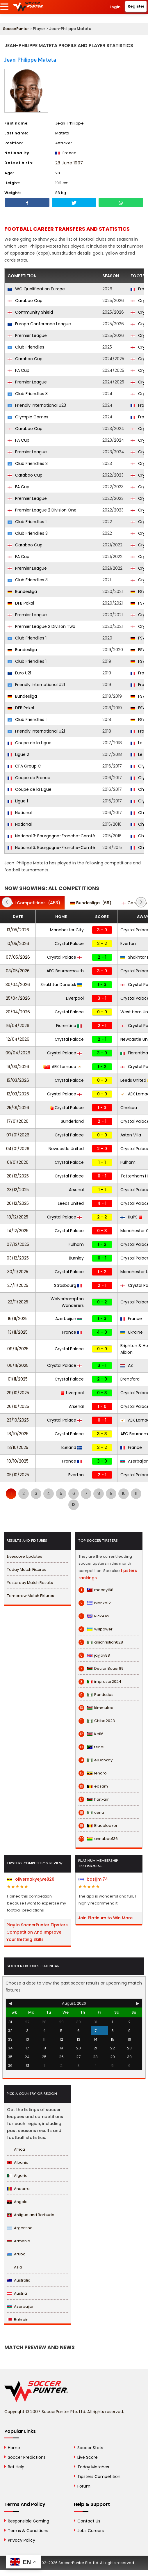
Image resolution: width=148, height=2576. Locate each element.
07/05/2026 (18, 957)
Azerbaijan (68, 1318)
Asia (14, 2267)
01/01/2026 (17, 1162)
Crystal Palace (69, 943)
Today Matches (93, 2467)
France (131, 1318)
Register (136, 6)
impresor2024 (100, 1682)
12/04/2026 (17, 1039)
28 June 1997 (69, 163)
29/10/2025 (18, 1393)
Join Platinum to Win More (105, 1918)
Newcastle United (66, 1149)
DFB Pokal (21, 603)
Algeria (17, 2175)
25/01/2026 (18, 1108)
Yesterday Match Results (30, 1582)
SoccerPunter (16, 28)
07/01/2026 (17, 1135)
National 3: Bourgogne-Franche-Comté (51, 836)
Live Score (87, 2457)
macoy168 (96, 1590)
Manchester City (67, 930)
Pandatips (96, 1695)
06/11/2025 (17, 1365)
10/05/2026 (17, 943)
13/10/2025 (17, 1447)
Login (115, 7)
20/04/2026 (18, 1012)
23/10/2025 (18, 1420)
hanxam (94, 1799)
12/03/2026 (18, 1094)
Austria (17, 2293)
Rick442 (94, 1616)
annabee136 (98, 1839)
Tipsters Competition (98, 2476)
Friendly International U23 (37, 405)
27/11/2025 (17, 1285)
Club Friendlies (26, 347)
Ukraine (131, 1332)
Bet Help (16, 2467)
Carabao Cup (25, 300)
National (20, 813)
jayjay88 (94, 1655)
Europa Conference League (39, 324)
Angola (17, 2201)
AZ (126, 1365)
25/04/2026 (18, 998)
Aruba (16, 2254)
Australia (19, 2280)
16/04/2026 (17, 1025)
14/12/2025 (17, 1231)
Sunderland (72, 1121)
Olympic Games (28, 417)
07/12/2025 (18, 1244)
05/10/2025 (18, 1475)
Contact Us (88, 2521)
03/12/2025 (18, 1258)
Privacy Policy (21, 2540)
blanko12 (95, 1603)
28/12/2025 (18, 1176)
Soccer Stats (90, 2448)
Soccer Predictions (27, 2457)
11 (136, 1493)
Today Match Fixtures (26, 1569)
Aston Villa (130, 1135)
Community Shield (30, 312)
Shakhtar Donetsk (61, 984)
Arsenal (76, 1190)
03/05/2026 (18, 971)
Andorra (18, 2188)
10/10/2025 (17, 1461)
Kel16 (91, 1734)
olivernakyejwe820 (30, 1879)
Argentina (20, 2228)
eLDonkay (96, 1760)
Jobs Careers (90, 2531)
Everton (128, 943)
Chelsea (128, 1108)
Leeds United (71, 1203)
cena (91, 1812)
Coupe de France (29, 778)
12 (73, 1504)
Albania (17, 2162)
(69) (90, 903)
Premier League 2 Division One (42, 510)
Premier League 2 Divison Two (41, 626)
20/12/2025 (18, 1203)
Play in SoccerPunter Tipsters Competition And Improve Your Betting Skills (37, 1932)
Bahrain (17, 2319)
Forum (83, 2486)
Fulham (127, 1162)
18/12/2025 (17, 1217)
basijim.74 (93, 1879)
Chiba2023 (97, 1721)
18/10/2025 (17, 1434)
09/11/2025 (17, 1349)
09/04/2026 (18, 1053)
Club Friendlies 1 (27, 522)
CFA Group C (24, 766)
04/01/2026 (17, 1149)
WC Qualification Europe (36, 289)
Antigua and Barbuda (30, 2215)
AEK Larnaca (62, 1067)
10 (124, 1493)
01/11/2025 (18, 1379)
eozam (93, 1786)
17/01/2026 (17, 1121)
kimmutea (96, 1708)
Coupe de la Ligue (29, 743)
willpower (96, 1629)
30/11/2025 (17, 1272)
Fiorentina (69, 1025)
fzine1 (91, 1747)
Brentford (130, 1379)
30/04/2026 (18, 984)
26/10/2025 (18, 1406)
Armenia (18, 2241)
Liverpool (75, 998)
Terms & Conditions (28, 2531)
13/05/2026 (18, 930)
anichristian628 (101, 1642)
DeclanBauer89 (101, 1668)
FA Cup (18, 370)
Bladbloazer (98, 1826)
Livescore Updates (24, 1556)
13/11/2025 (18, 1332)
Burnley (76, 1258)
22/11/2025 (18, 1302)
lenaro (93, 1773)
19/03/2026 (17, 1067)
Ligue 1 (18, 801)
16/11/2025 (18, 1318)
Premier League (27, 335)
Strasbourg (68, 1285)
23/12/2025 (18, 1190)
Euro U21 (19, 673)
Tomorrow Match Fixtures (30, 1595)
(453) (32, 903)
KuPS (131, 1217)
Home (14, 2448)
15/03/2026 (18, 1080)
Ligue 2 (18, 754)
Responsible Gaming (28, 2521)
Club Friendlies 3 (28, 394)
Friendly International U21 (36, 684)
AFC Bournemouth (65, 971)
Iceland (71, 1447)
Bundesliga (22, 591)
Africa (16, 2149)
